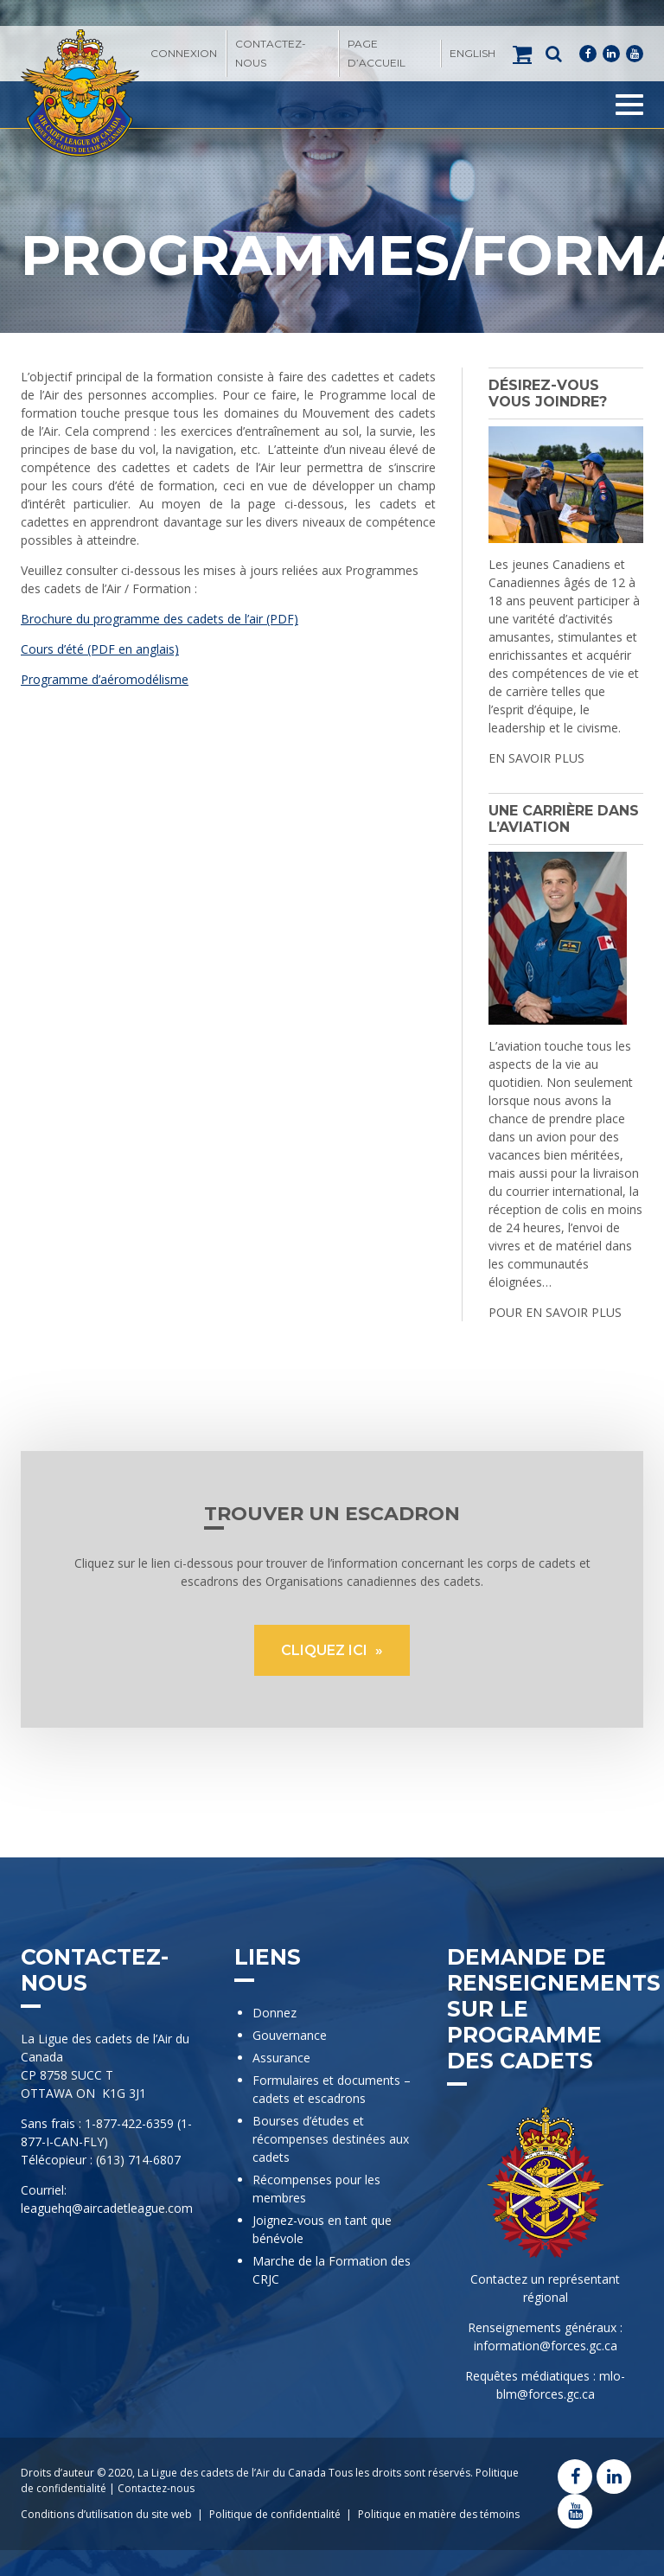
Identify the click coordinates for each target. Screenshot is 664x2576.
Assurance (281, 2057)
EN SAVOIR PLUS (536, 758)
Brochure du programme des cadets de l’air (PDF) (159, 618)
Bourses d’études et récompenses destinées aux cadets (330, 2139)
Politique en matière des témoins (439, 2514)
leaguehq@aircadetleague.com (107, 2208)
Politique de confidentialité (275, 2514)
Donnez (274, 2012)
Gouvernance (289, 2035)
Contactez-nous (270, 53)
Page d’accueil (376, 53)
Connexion (183, 53)
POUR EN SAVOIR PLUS (555, 1312)
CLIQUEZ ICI (326, 1650)
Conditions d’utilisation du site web (106, 2514)
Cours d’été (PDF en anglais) (100, 649)
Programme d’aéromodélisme (104, 679)
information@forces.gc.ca (545, 2345)
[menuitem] (472, 53)
